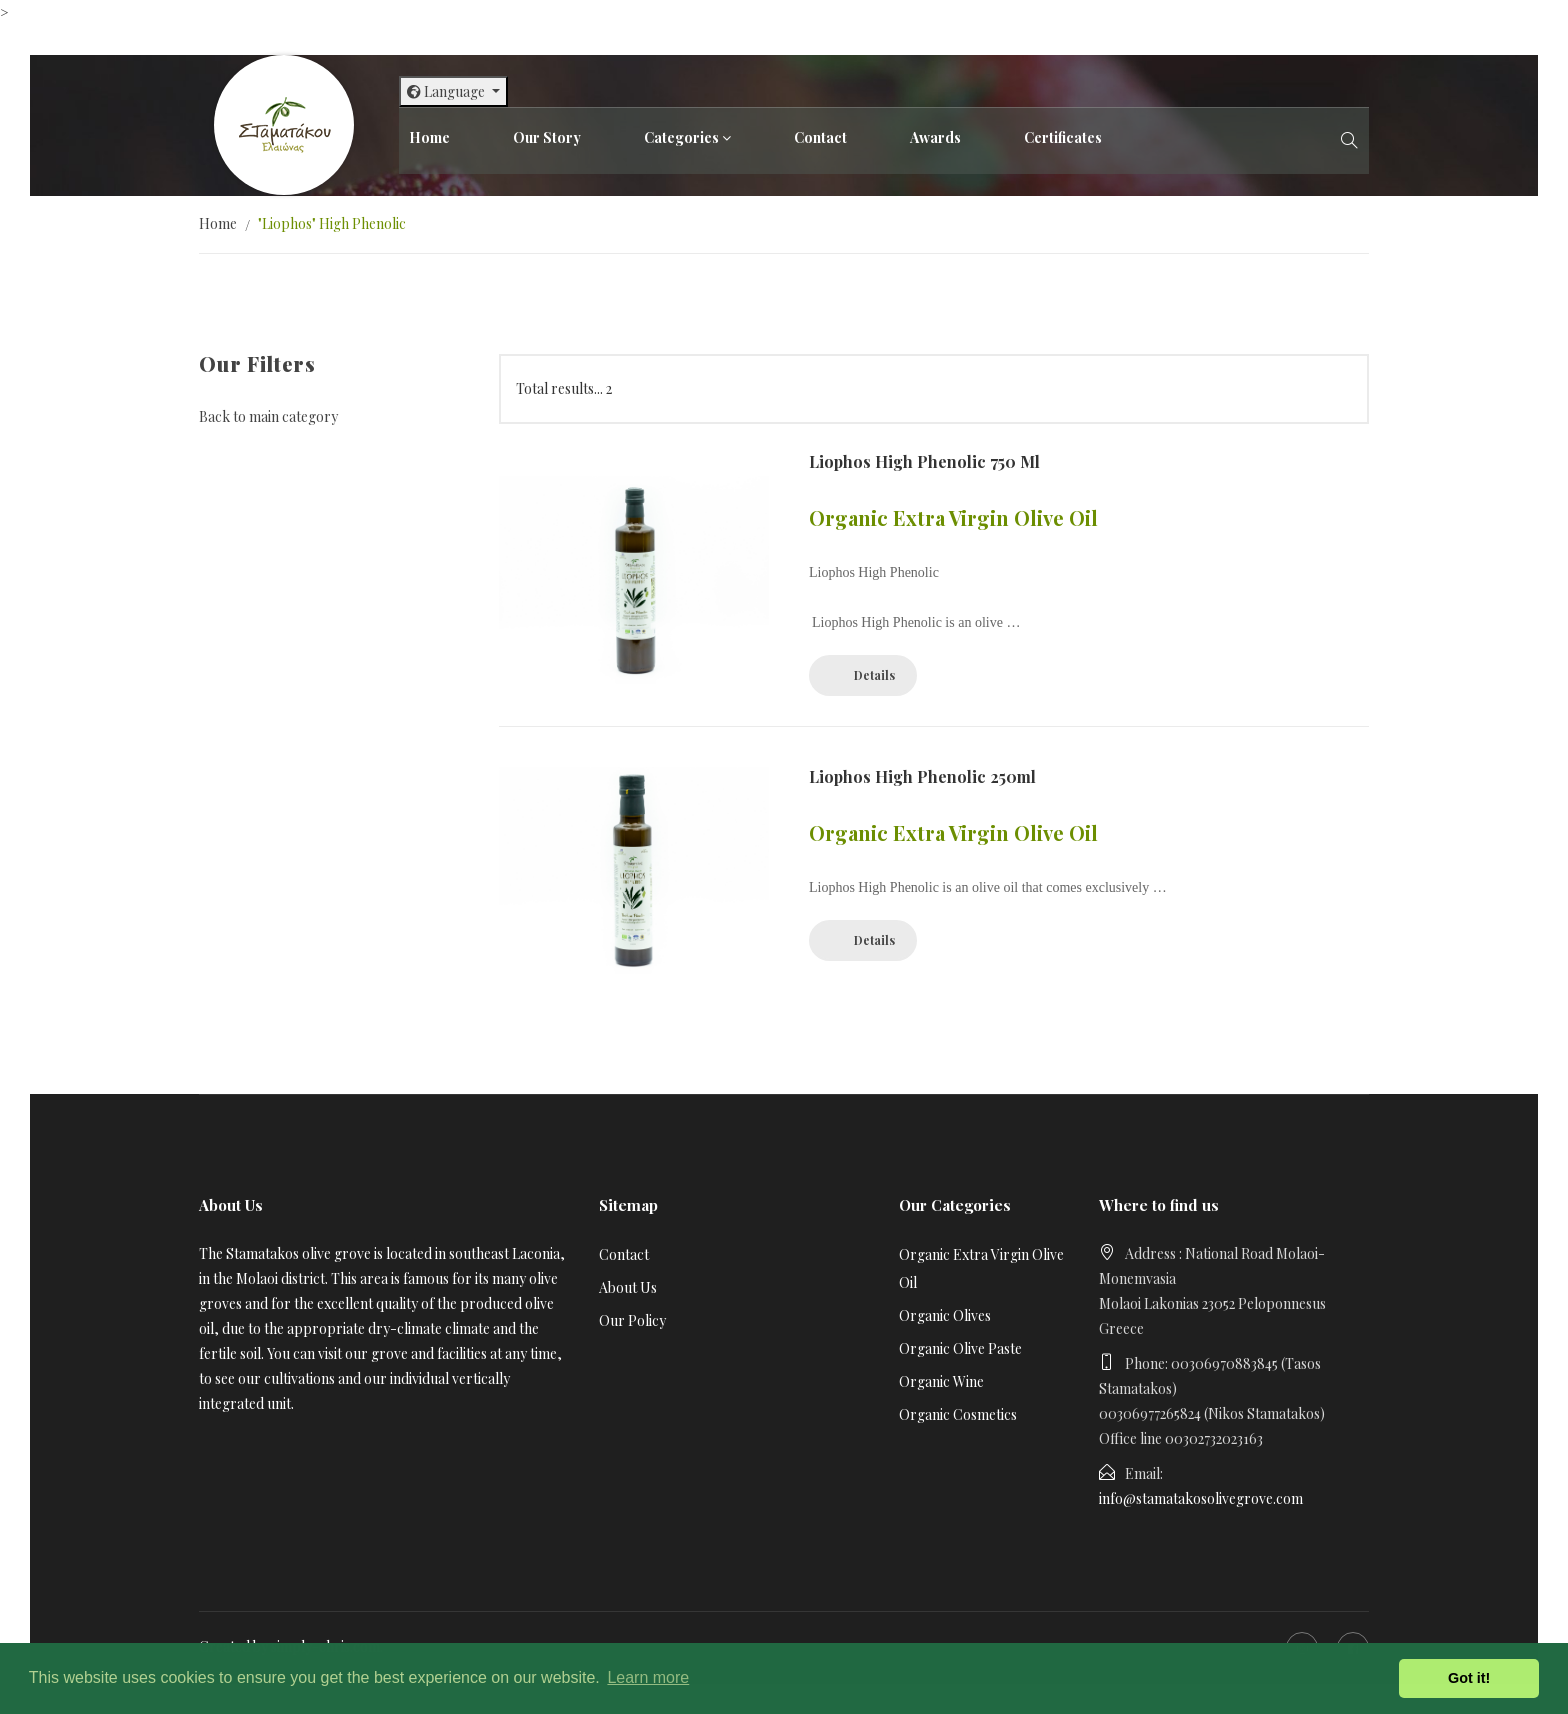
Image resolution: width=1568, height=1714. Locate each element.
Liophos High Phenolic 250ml (922, 776)
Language (447, 91)
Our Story (547, 137)
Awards (935, 137)
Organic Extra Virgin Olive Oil (981, 1268)
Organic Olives (945, 1315)
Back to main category (268, 416)
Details (874, 675)
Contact (820, 137)
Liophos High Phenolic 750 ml (924, 461)
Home (429, 137)
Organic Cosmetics (958, 1414)
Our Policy (632, 1320)
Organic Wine (941, 1381)
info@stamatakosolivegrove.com (1201, 1498)
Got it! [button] (1469, 1678)
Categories (681, 137)
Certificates (1063, 137)
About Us (628, 1287)
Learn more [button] (648, 1677)
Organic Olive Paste (960, 1348)
